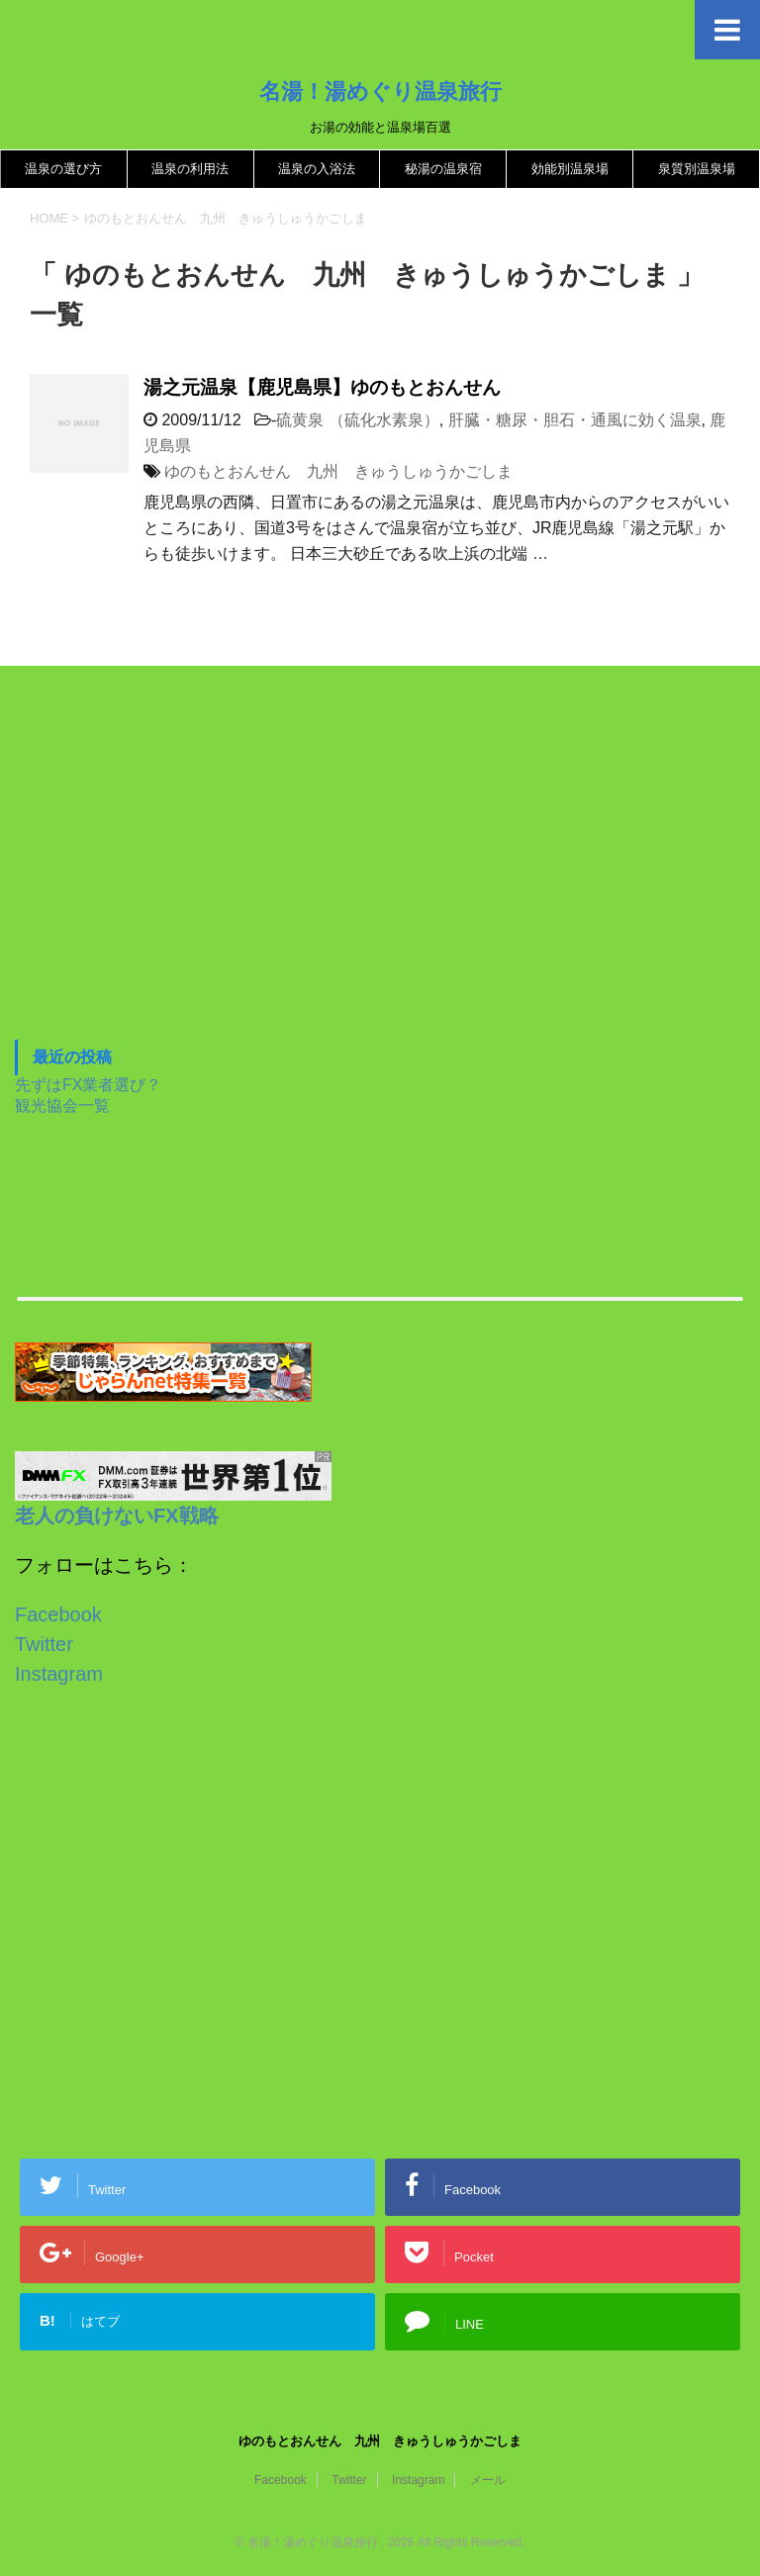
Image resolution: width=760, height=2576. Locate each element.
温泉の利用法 (190, 168)
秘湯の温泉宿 (443, 168)
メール (488, 2480)
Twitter (44, 1644)
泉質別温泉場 (696, 168)
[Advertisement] (163, 878)
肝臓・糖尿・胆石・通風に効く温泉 (575, 420)
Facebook (58, 1614)
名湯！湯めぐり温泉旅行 (380, 91)
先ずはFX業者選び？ (88, 1084)
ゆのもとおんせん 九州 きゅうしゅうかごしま (338, 471)
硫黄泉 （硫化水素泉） (357, 420)
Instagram (59, 1674)
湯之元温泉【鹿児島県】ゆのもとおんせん (322, 387)
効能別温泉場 (570, 168)
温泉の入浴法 (316, 168)
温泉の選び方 (63, 168)
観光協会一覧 (62, 1105)
